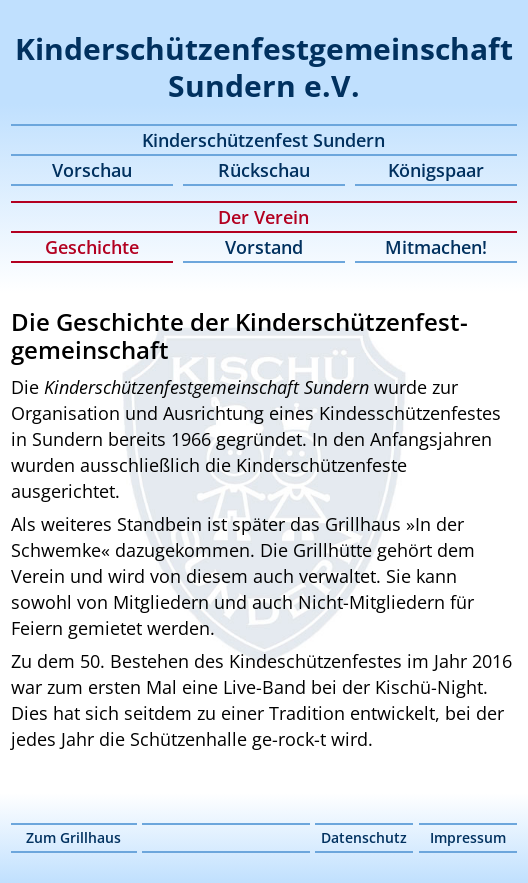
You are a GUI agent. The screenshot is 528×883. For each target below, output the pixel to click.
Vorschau (92, 170)
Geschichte (92, 247)
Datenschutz (364, 837)
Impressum (468, 837)
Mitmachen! (436, 247)
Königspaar (436, 170)
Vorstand (264, 247)
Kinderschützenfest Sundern (263, 140)
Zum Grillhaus (73, 837)
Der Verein (263, 217)
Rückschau (264, 170)
